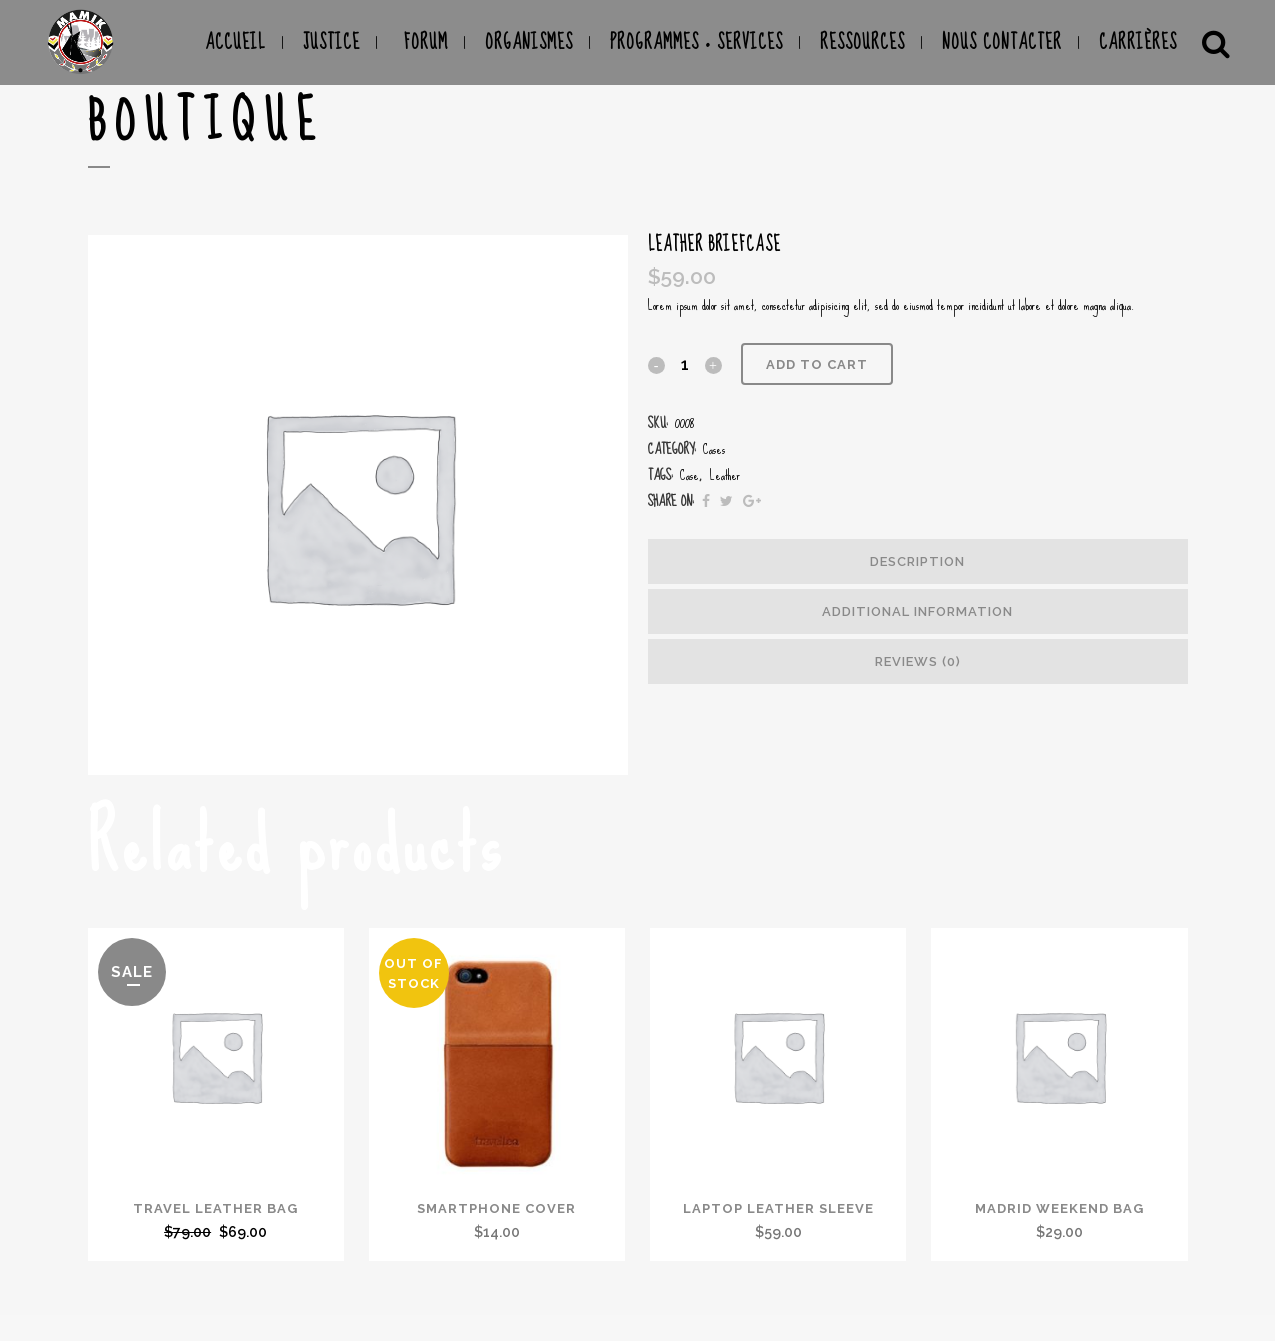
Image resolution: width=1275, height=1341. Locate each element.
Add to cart (817, 364)
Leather (725, 475)
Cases (714, 449)
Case (689, 475)
